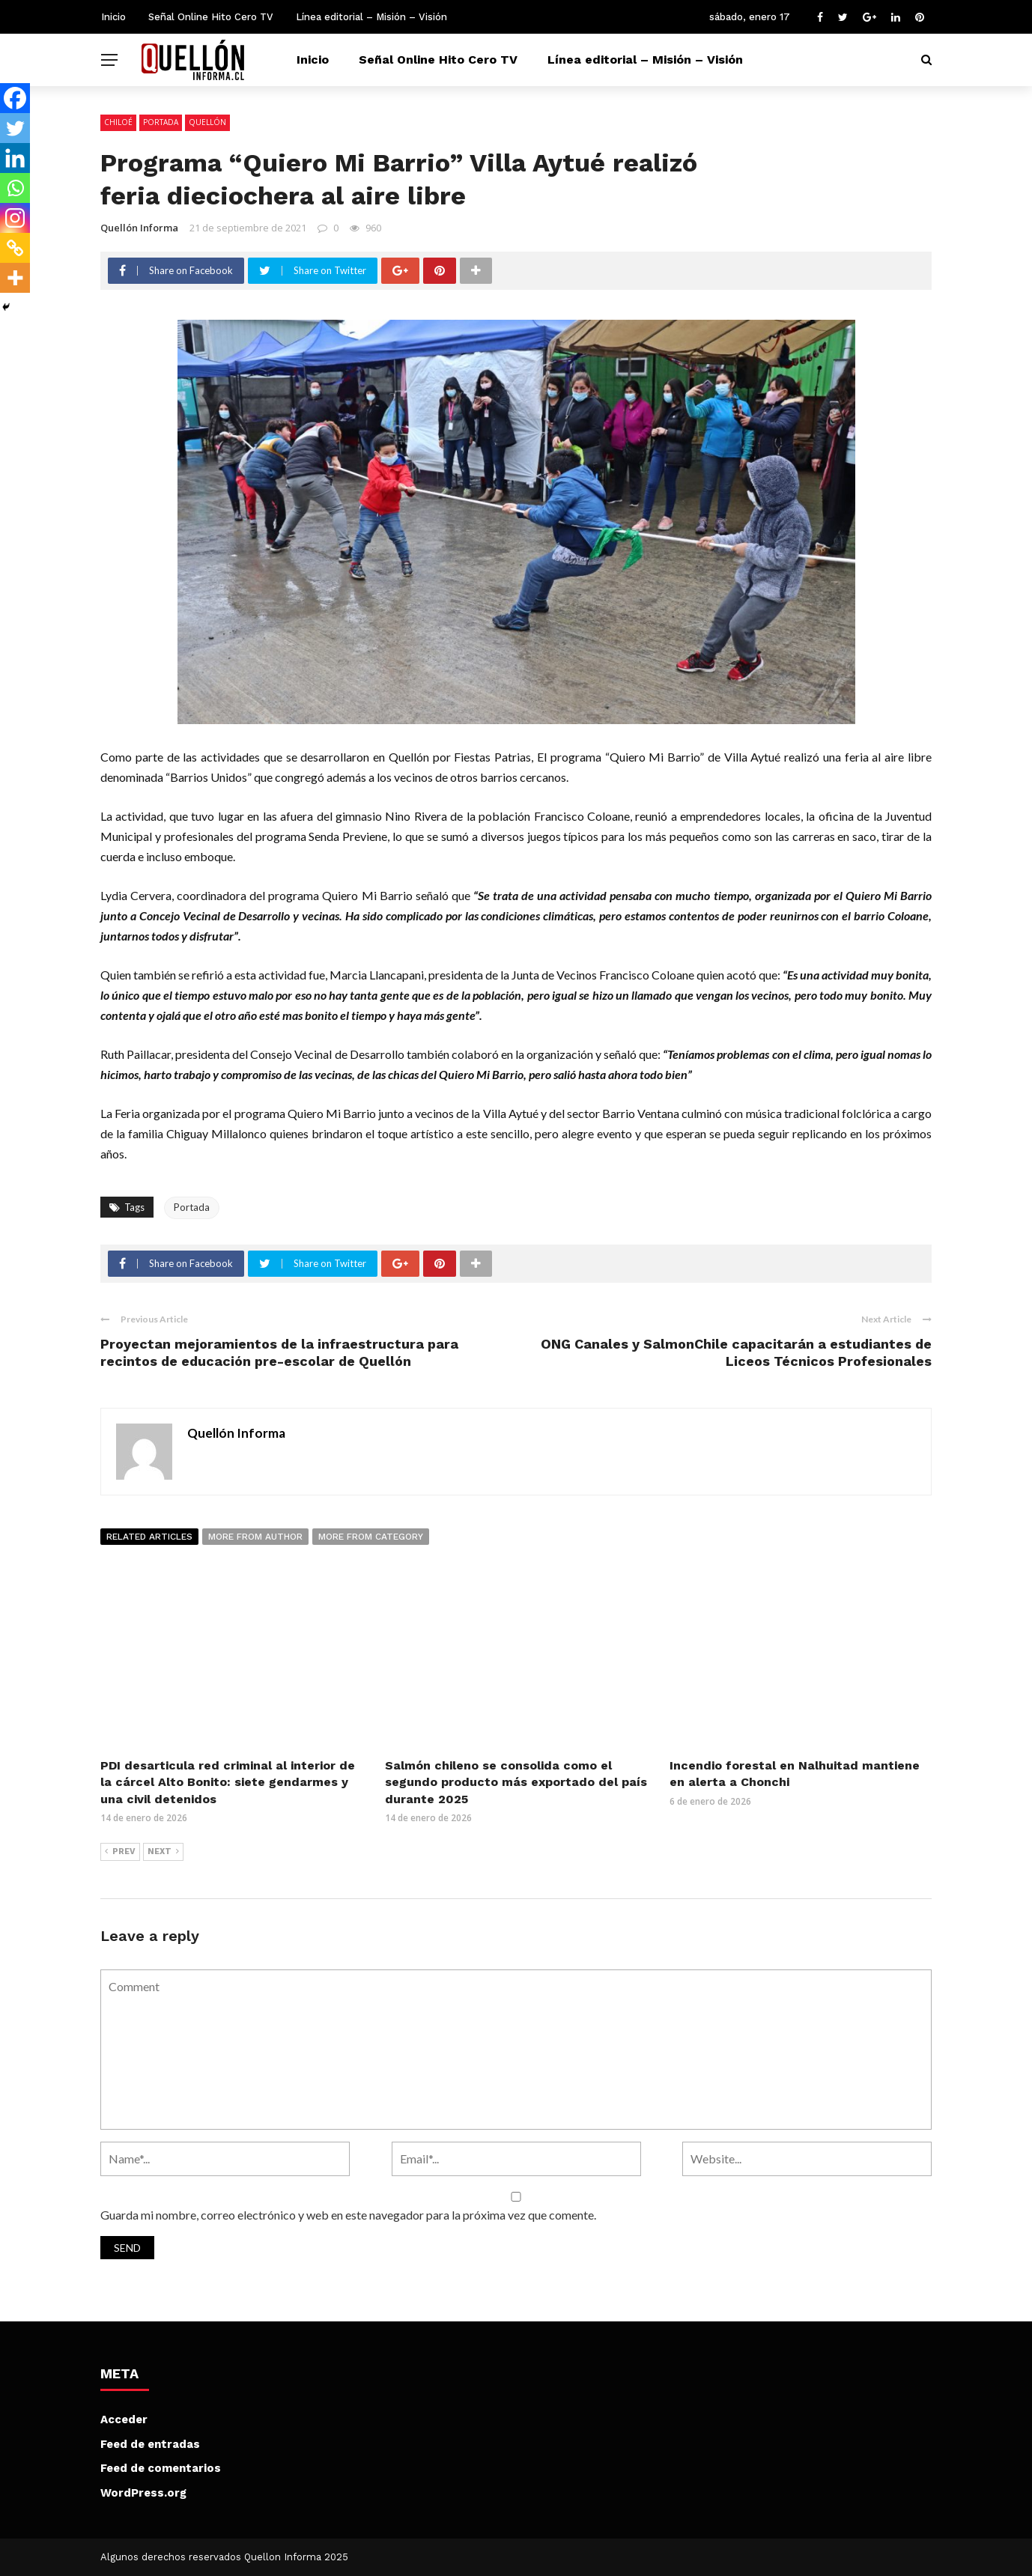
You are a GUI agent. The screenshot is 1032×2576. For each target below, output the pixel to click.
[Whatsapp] (15, 188)
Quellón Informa (139, 227)
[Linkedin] (15, 158)
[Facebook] (15, 98)
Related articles (149, 1536)
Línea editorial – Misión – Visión (371, 16)
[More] (15, 278)
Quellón (207, 122)
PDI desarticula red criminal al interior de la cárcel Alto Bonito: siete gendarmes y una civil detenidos (227, 1782)
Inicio (113, 16)
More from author (255, 1536)
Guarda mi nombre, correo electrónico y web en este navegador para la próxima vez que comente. (348, 2215)
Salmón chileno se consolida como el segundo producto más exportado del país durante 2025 (516, 1782)
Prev (120, 1852)
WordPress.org (143, 2493)
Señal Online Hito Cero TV (210, 16)
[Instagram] (15, 218)
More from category (370, 1536)
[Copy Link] (15, 248)
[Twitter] (15, 128)
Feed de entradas (150, 2444)
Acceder (124, 2419)
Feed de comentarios (160, 2468)
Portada (160, 122)
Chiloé (118, 122)
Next (163, 1852)
